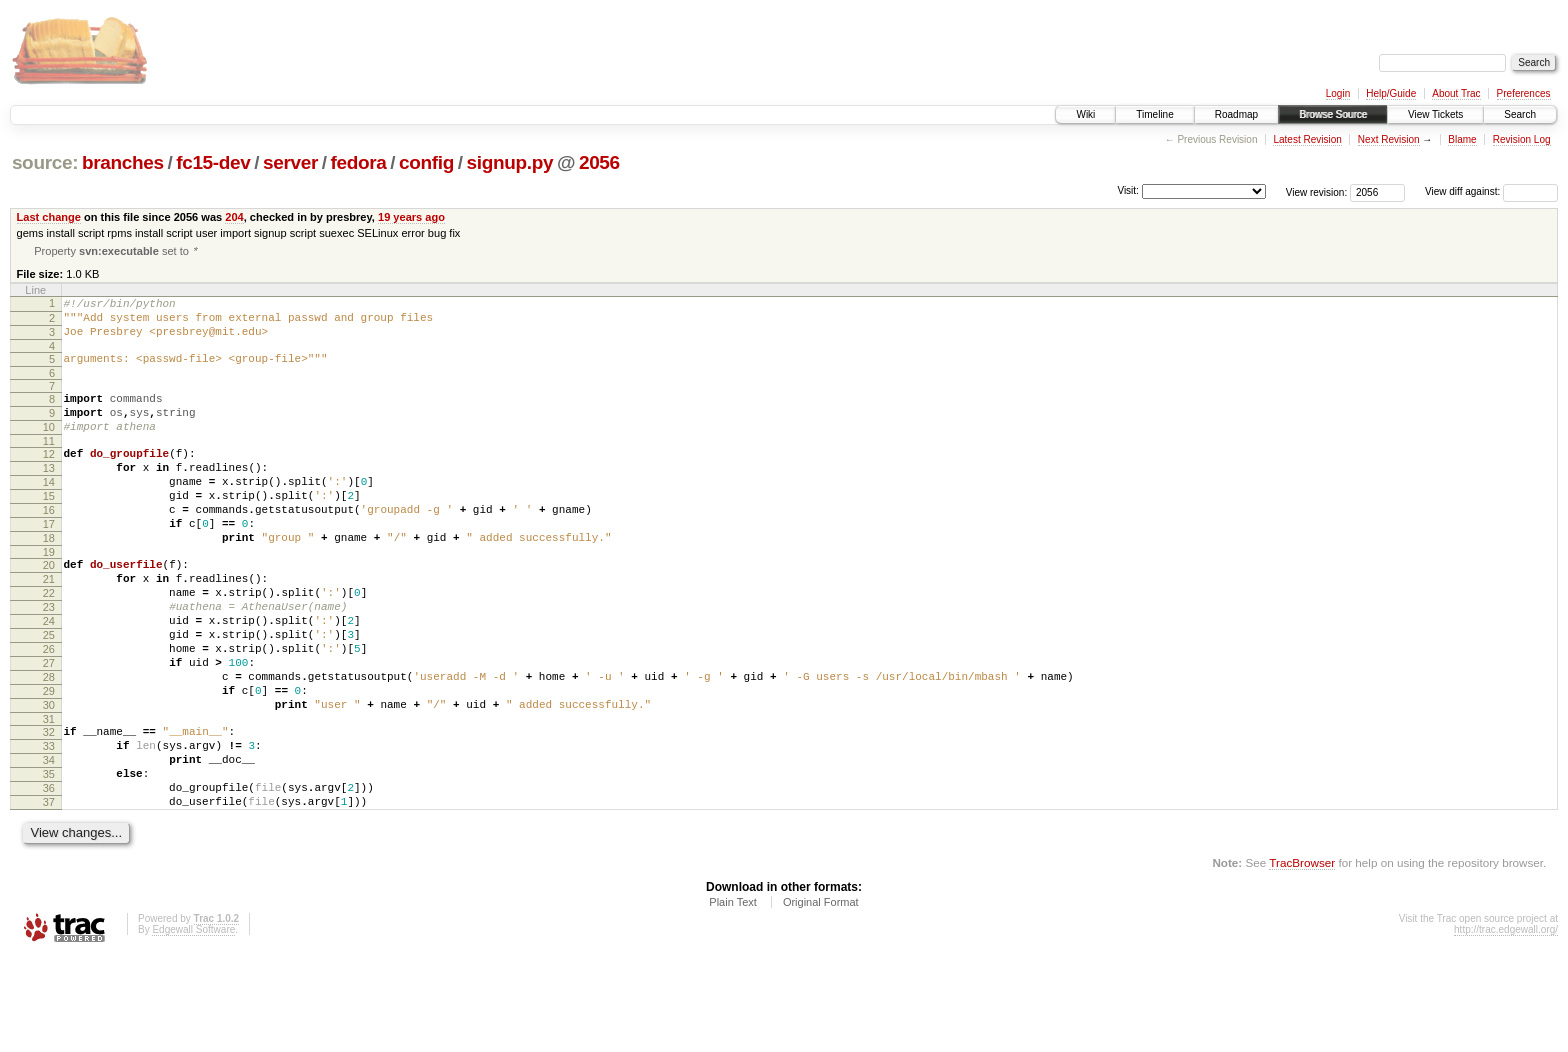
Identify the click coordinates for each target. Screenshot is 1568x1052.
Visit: (1128, 190)
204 (234, 217)
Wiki (1085, 114)
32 (49, 809)
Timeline (1154, 114)
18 (49, 579)
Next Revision (1389, 139)
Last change (49, 217)
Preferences (1524, 93)
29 (49, 762)
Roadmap (1236, 114)
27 (49, 728)
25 (49, 694)
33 (49, 826)
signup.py (510, 162)
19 (49, 596)
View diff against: (1491, 191)
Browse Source (1333, 114)
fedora (359, 162)
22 (49, 643)
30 (49, 779)
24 (49, 677)
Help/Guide (1391, 93)
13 (49, 494)
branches (123, 162)
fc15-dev (213, 162)
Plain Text (733, 997)
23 (49, 660)
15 (49, 528)
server (290, 162)
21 (49, 626)
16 (49, 545)
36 (49, 877)
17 (49, 562)
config (426, 162)
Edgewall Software (193, 1024)
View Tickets (1435, 114)
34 (49, 843)
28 (49, 745)
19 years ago (411, 217)
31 (49, 796)
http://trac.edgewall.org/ (1506, 1024)
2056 (599, 162)
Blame (1462, 139)
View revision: (1317, 191)
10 (49, 447)
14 (49, 511)
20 (49, 609)
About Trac (1456, 93)
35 (49, 860)
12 (49, 477)
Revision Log (1522, 139)
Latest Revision (1307, 139)
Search (1520, 114)
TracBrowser (1302, 957)
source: (45, 162)
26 (49, 711)
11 (49, 464)
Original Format (821, 997)
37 (49, 894)
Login (1338, 93)
